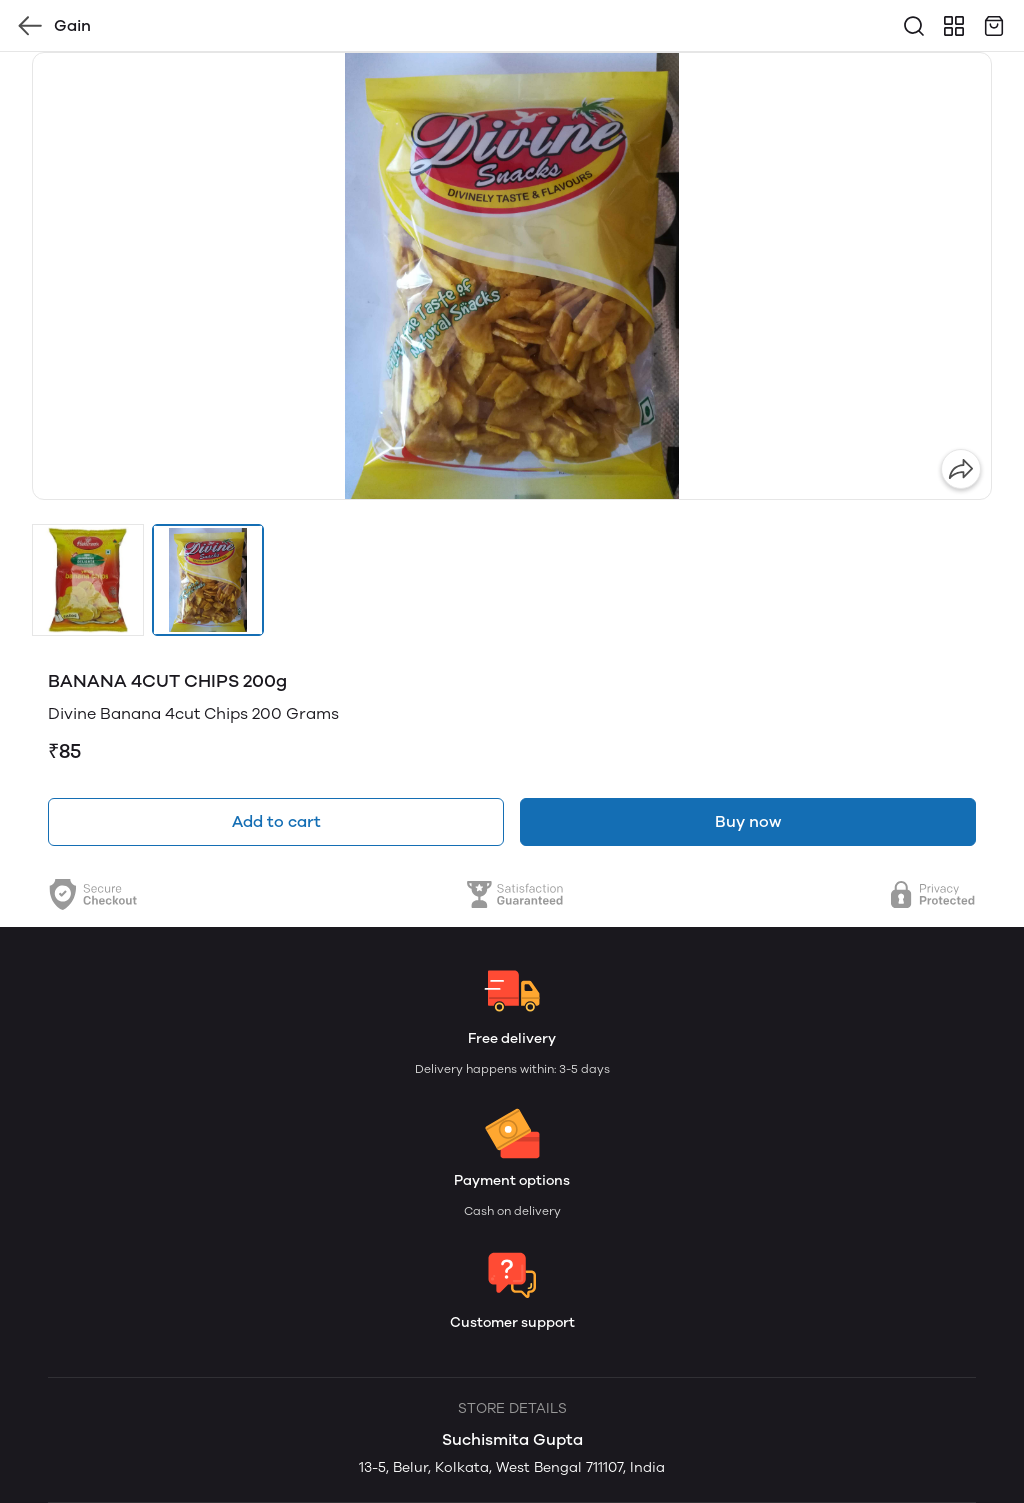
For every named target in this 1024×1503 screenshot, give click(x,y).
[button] (88, 580)
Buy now (748, 821)
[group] (512, 276)
